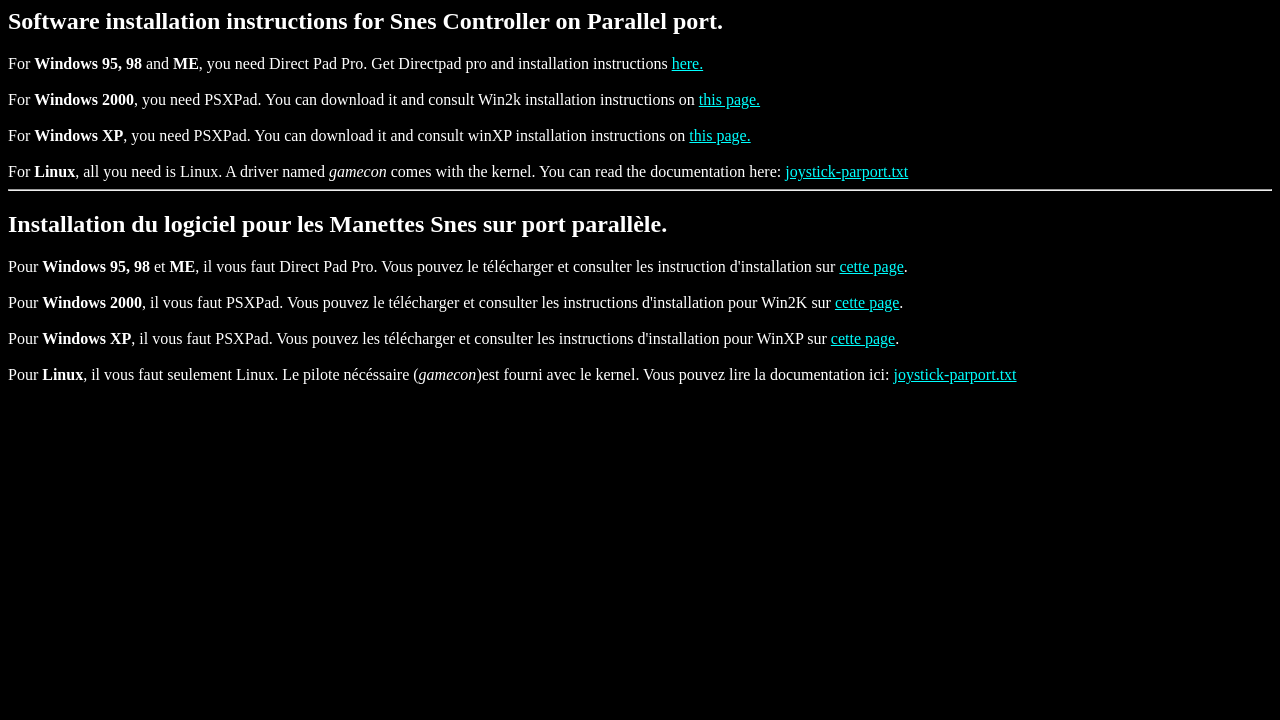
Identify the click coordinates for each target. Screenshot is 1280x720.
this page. (729, 99)
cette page (871, 266)
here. (688, 63)
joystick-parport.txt (846, 171)
